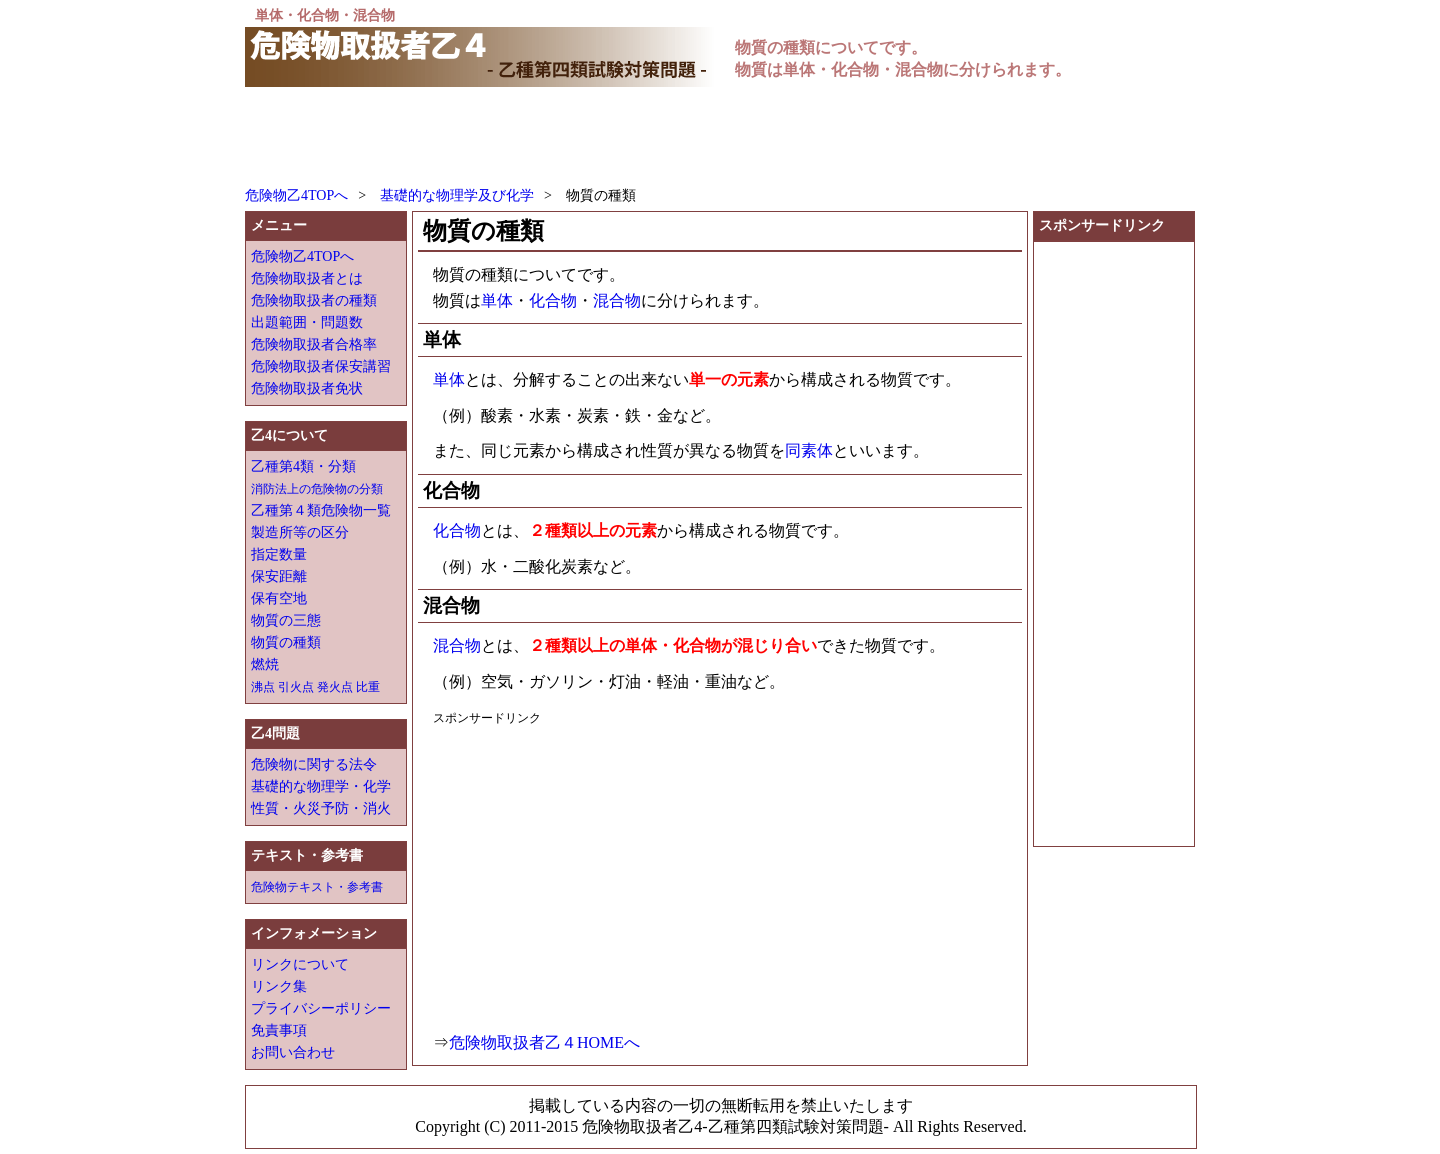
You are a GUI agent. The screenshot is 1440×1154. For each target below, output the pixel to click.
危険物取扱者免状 (307, 388)
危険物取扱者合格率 (314, 344)
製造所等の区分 (300, 532)
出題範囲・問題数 (307, 322)
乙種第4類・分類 (303, 466)
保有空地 (279, 598)
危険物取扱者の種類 (314, 300)
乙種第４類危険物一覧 (321, 510)
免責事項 (279, 1030)
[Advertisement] (609, 137)
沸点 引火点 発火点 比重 (315, 687)
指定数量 (279, 554)
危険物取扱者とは (307, 278)
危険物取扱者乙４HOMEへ (544, 1042)
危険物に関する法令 (314, 764)
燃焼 (265, 664)
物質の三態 (286, 620)
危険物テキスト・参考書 (317, 887)
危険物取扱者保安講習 (321, 366)
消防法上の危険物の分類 (317, 489)
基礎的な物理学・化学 (321, 786)
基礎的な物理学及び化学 (457, 195)
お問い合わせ (293, 1052)
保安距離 (279, 576)
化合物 (553, 300)
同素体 (809, 450)
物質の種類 (286, 642)
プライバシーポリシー (321, 1008)
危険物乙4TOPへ (296, 195)
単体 (497, 300)
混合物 (617, 300)
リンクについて (300, 964)
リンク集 (279, 986)
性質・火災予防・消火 (321, 808)
